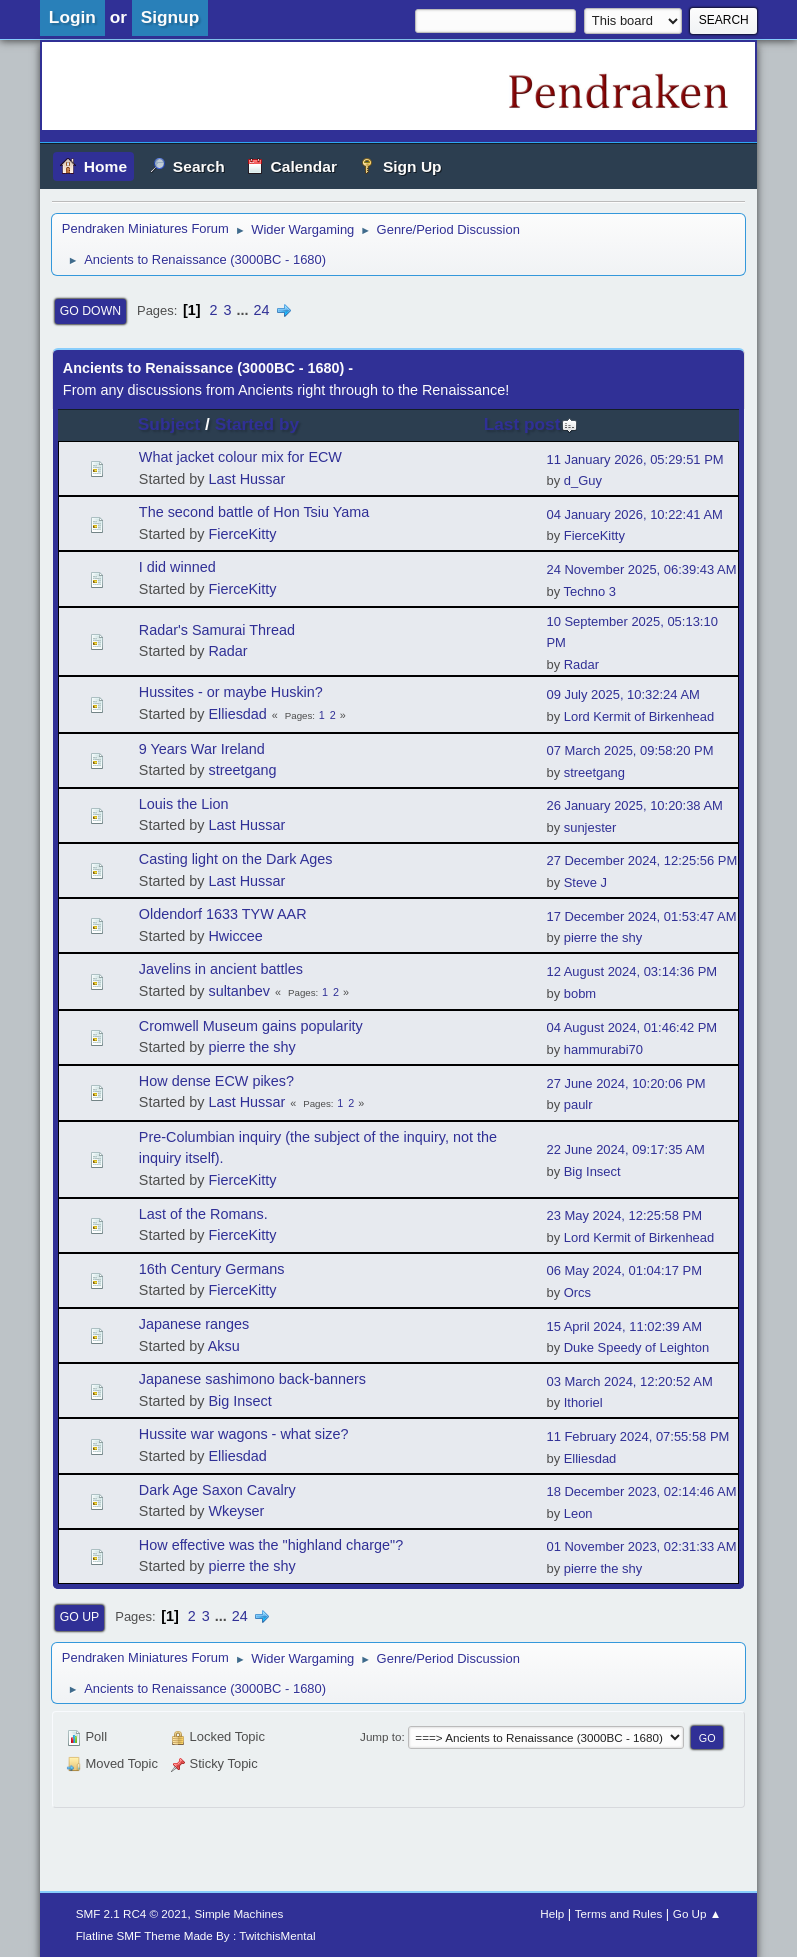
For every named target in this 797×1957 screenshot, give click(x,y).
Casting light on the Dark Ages (236, 859)
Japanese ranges (194, 1324)
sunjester (590, 827)
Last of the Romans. (203, 1214)
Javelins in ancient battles (221, 969)
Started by (257, 424)
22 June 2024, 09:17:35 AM (625, 1149)
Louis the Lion (184, 804)
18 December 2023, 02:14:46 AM (641, 1491)
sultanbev (239, 991)
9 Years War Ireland (202, 749)
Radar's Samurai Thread (217, 630)
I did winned (177, 567)
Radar (227, 651)
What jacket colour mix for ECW (240, 457)
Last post (531, 424)
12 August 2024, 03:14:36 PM (631, 971)
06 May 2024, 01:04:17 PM (624, 1270)
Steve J (585, 882)
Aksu (224, 1346)
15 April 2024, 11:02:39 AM (624, 1326)
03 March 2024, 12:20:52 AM (629, 1381)
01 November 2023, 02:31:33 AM (641, 1546)
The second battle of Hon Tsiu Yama (254, 512)
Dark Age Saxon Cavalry (217, 1490)
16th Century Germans (212, 1269)
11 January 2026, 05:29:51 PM (634, 459)
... (245, 310)
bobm (580, 993)
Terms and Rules (618, 1913)
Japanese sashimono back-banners (252, 1379)
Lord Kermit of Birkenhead (639, 716)
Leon (578, 1513)
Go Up (79, 1617)
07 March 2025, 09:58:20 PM (629, 750)
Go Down (90, 311)
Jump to (380, 1736)
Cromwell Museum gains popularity (251, 1026)
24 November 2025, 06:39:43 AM (641, 569)
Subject (169, 424)
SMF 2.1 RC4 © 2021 (132, 1913)
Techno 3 (589, 591)
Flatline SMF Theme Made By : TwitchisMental (196, 1935)
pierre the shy (603, 937)
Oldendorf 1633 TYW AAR (223, 914)
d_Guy (583, 480)
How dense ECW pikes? (216, 1081)
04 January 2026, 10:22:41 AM (634, 514)
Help (552, 1913)
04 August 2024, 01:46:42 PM (631, 1027)
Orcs (577, 1292)
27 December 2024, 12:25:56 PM (641, 860)
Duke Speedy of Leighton (636, 1347)
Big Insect (592, 1171)
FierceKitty (242, 534)
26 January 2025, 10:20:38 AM (634, 805)
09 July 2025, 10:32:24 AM (622, 694)
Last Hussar (246, 479)
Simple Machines (239, 1913)
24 (262, 310)
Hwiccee (235, 936)
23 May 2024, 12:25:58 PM (624, 1215)
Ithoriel (583, 1402)
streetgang (242, 770)
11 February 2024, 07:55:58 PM (637, 1436)
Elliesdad (237, 714)
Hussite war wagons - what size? (244, 1434)
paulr (578, 1104)
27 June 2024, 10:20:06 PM (625, 1083)
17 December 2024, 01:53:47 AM (641, 916)
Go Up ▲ (697, 1913)
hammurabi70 (603, 1049)
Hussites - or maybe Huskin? (231, 692)
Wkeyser (236, 1511)
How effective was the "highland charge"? (271, 1545)
